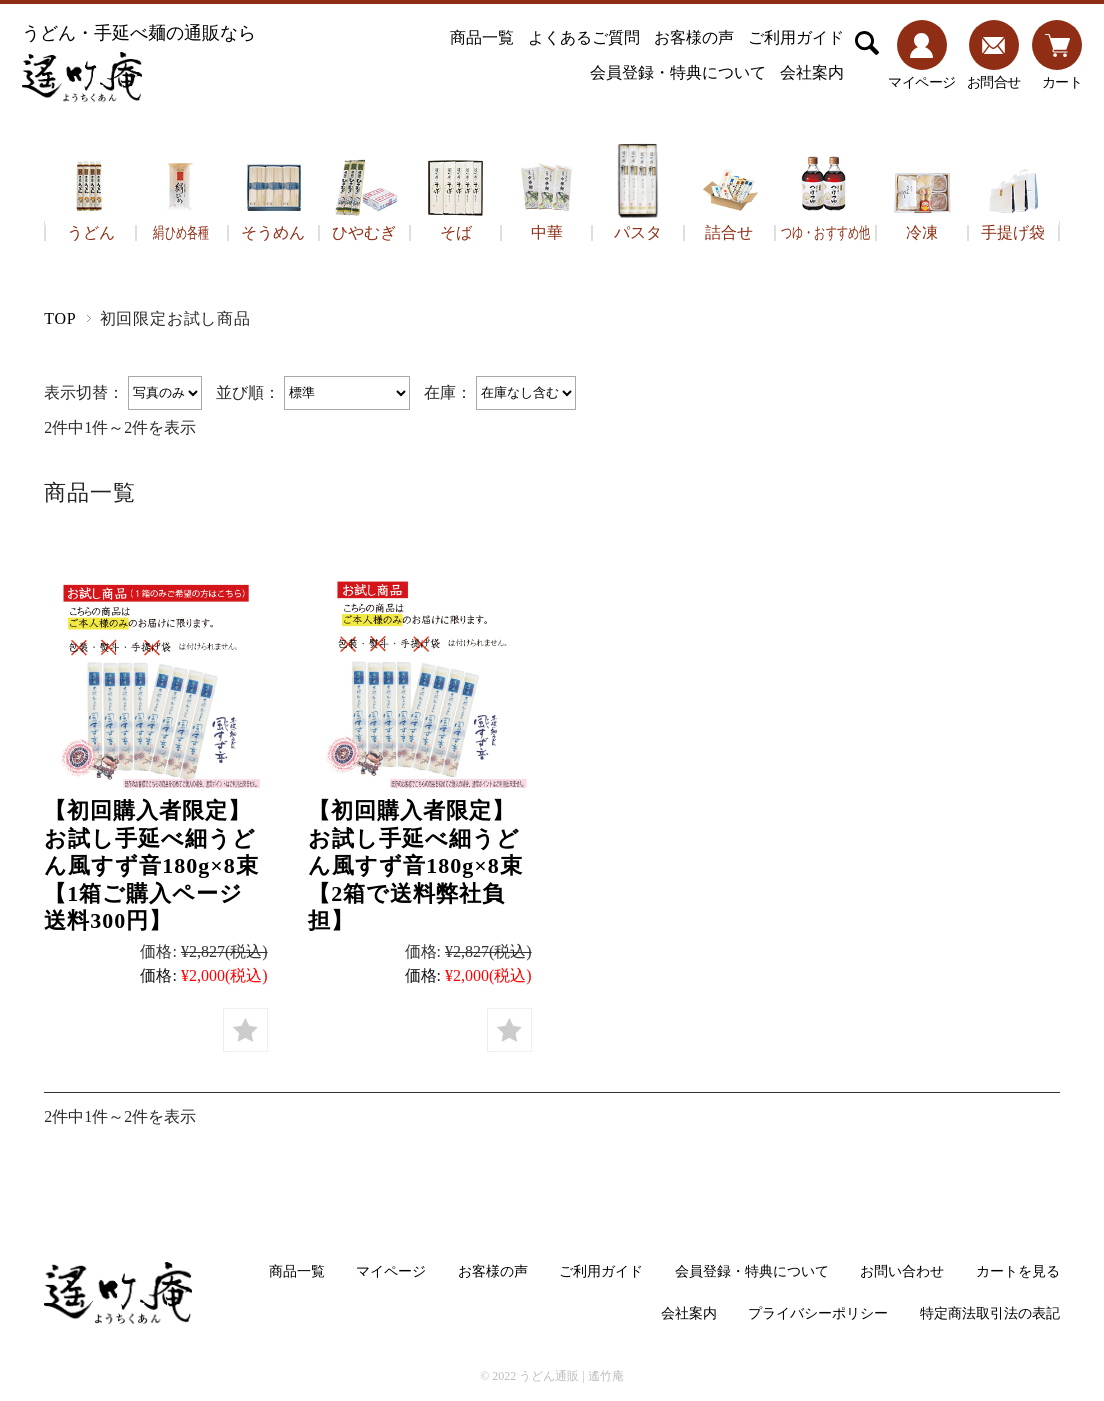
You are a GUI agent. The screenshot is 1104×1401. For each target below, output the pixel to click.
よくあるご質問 (584, 37)
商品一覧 (482, 37)
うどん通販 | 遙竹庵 (571, 1376)
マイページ (391, 1271)
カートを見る (1018, 1271)
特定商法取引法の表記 (990, 1313)
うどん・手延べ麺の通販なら (139, 62)
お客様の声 (694, 37)
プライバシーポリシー (818, 1313)
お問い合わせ (902, 1271)
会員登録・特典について (678, 72)
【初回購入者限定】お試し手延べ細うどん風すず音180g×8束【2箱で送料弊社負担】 (415, 865)
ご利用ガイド (796, 37)
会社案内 (812, 72)
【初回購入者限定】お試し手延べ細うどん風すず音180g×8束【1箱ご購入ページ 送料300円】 (155, 865)
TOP (60, 318)
